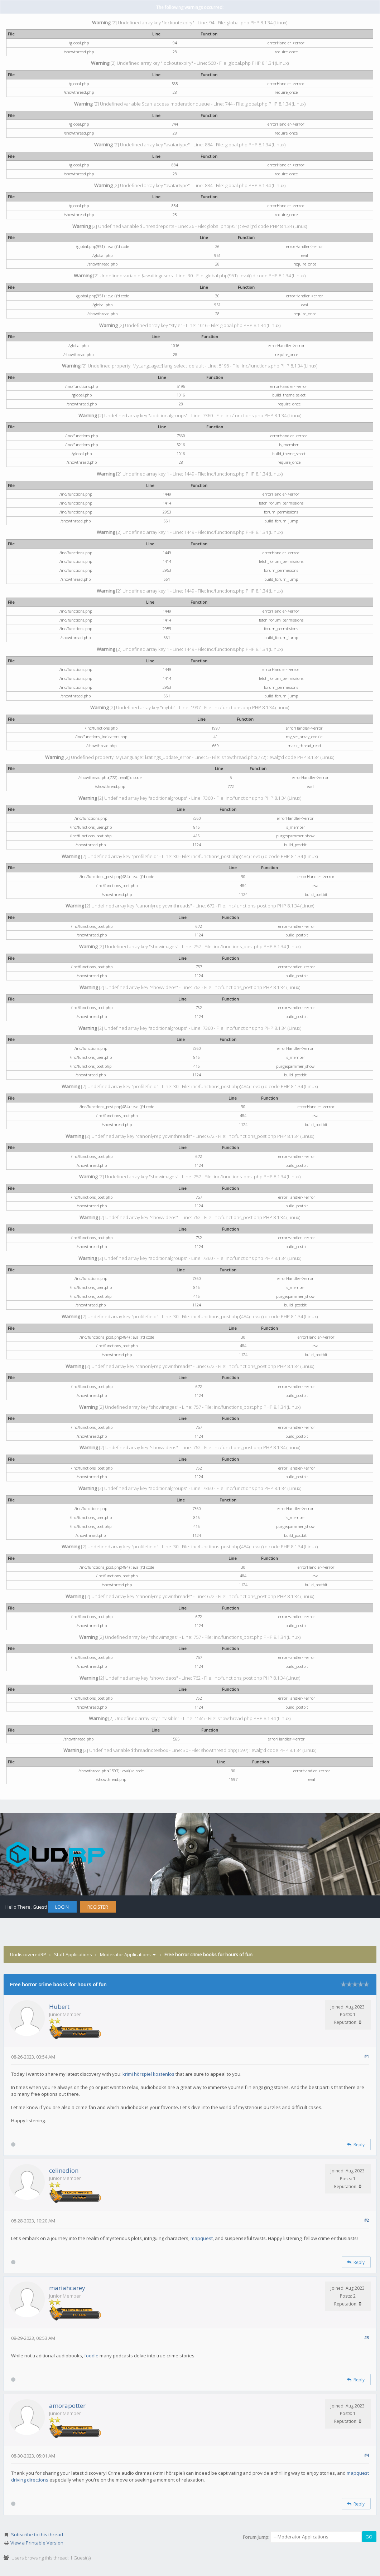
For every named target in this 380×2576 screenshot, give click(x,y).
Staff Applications (73, 1954)
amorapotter (67, 2405)
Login (62, 1907)
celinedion (63, 2170)
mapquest (202, 2238)
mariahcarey (67, 2288)
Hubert (59, 2006)
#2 (366, 2220)
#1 (366, 2056)
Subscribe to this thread (37, 2534)
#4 (366, 2455)
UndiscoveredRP (28, 1954)
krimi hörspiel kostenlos (148, 2074)
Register (97, 1907)
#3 (366, 2337)
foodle (91, 2355)
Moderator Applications (125, 1954)
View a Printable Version (36, 2543)
